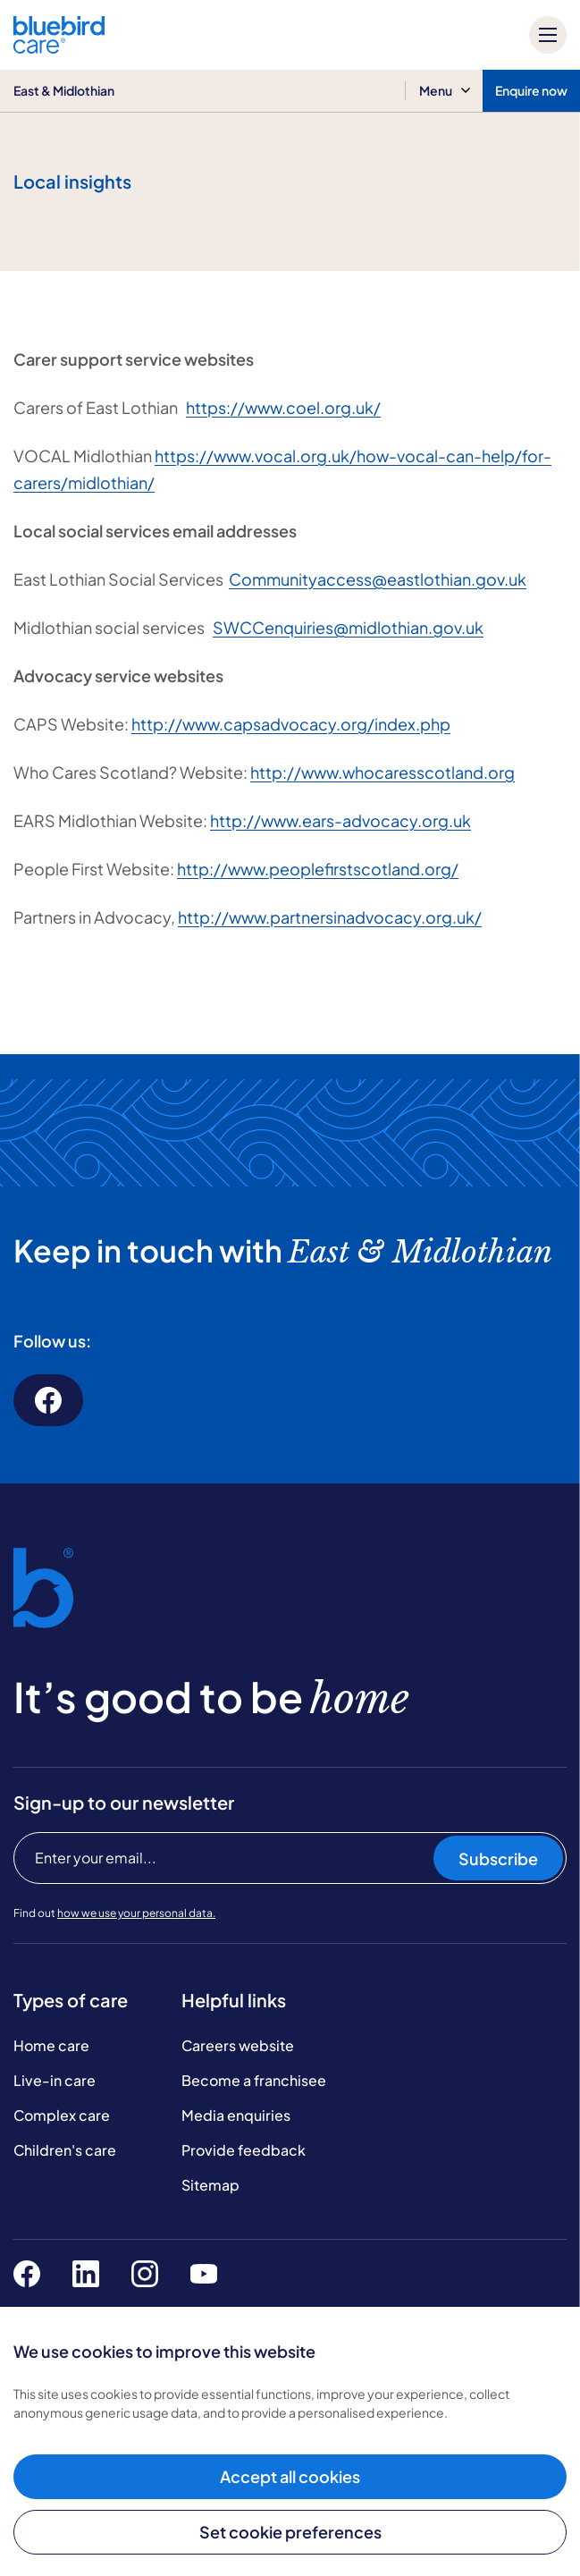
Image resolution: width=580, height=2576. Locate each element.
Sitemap (210, 2184)
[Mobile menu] (548, 35)
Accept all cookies (290, 2476)
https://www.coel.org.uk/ (283, 407)
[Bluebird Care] (59, 47)
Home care (51, 2045)
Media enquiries (235, 2115)
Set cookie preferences (290, 2531)
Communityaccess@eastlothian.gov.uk (377, 579)
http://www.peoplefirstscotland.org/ (317, 868)
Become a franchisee (253, 2080)
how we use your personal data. (136, 1913)
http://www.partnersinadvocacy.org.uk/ (330, 917)
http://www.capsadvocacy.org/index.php (290, 724)
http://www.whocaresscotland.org (382, 772)
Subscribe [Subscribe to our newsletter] (498, 1858)
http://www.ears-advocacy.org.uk (340, 820)
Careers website (237, 2045)
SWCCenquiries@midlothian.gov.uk (348, 627)
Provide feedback (243, 2150)
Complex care (61, 2115)
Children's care (64, 2150)
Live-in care (54, 2080)
